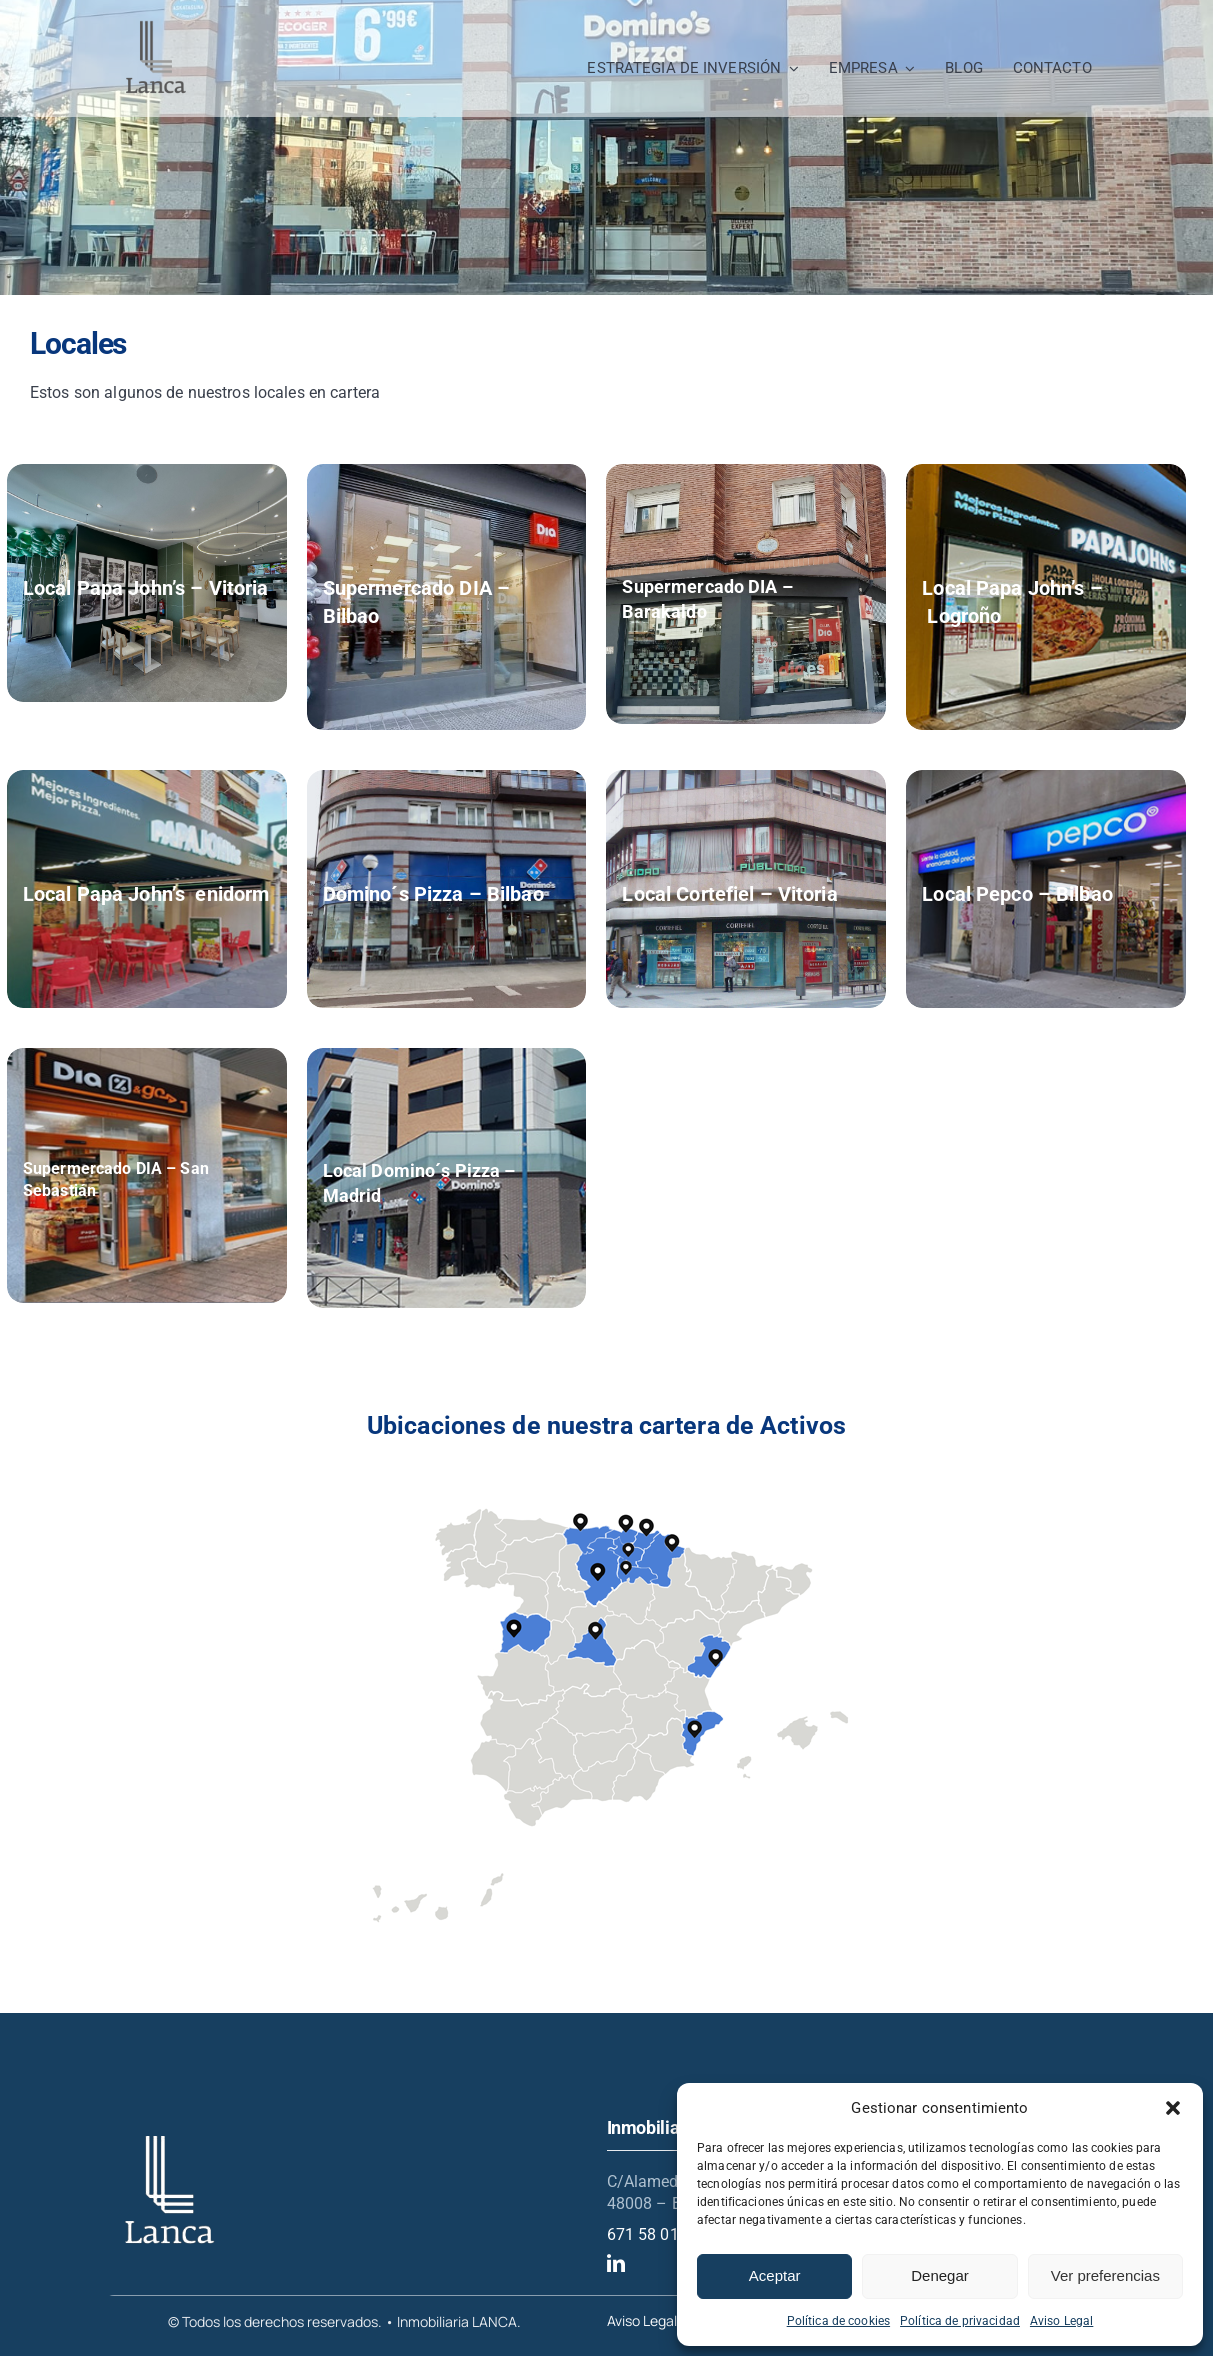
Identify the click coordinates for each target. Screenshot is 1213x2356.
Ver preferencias (1105, 2275)
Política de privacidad (960, 2321)
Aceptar (775, 2275)
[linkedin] (616, 2263)
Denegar (940, 2275)
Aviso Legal (1061, 2321)
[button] (1173, 2108)
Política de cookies (838, 2321)
